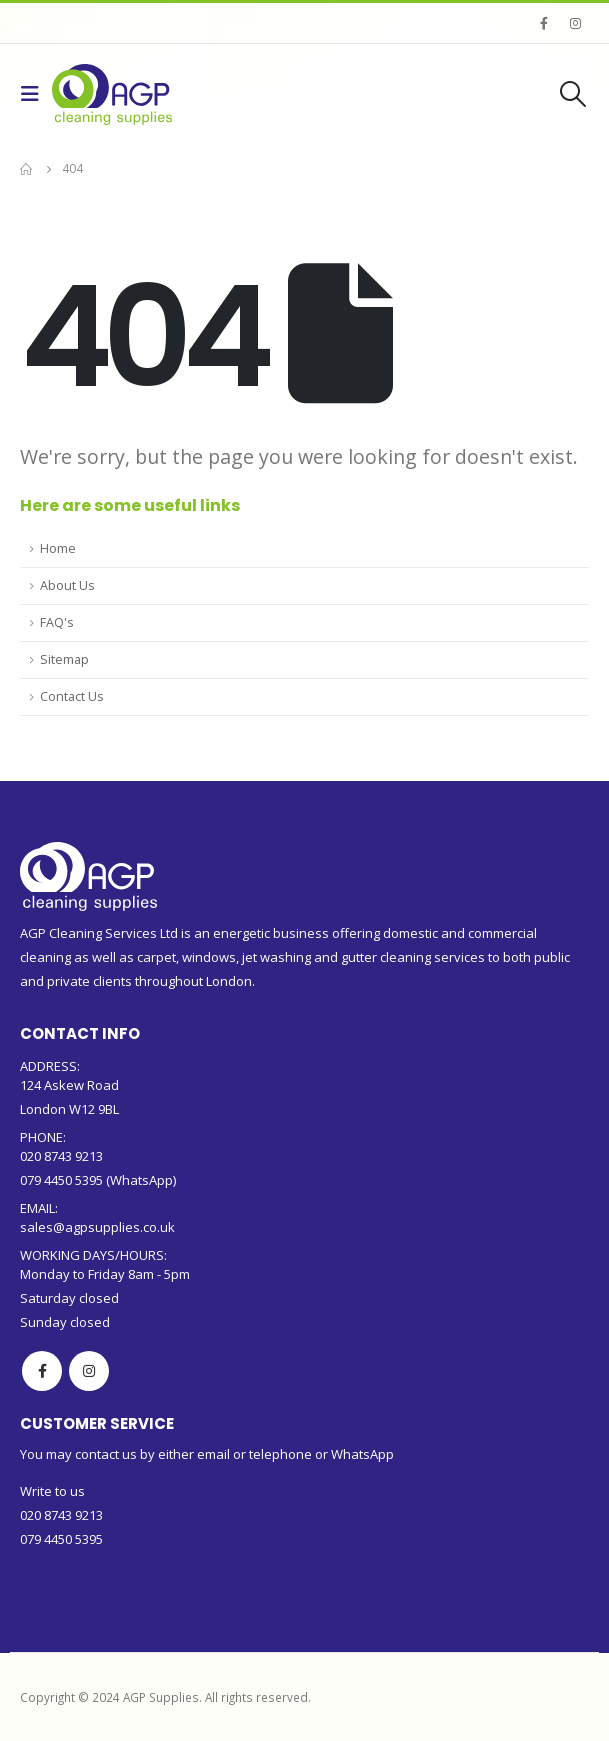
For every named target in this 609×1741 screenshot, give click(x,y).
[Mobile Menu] (36, 94)
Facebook (42, 1371)
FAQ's (57, 622)
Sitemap (64, 659)
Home (58, 548)
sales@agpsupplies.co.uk (97, 1227)
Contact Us (72, 696)
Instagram (89, 1371)
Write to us (52, 1491)
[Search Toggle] (573, 94)
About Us (67, 585)
